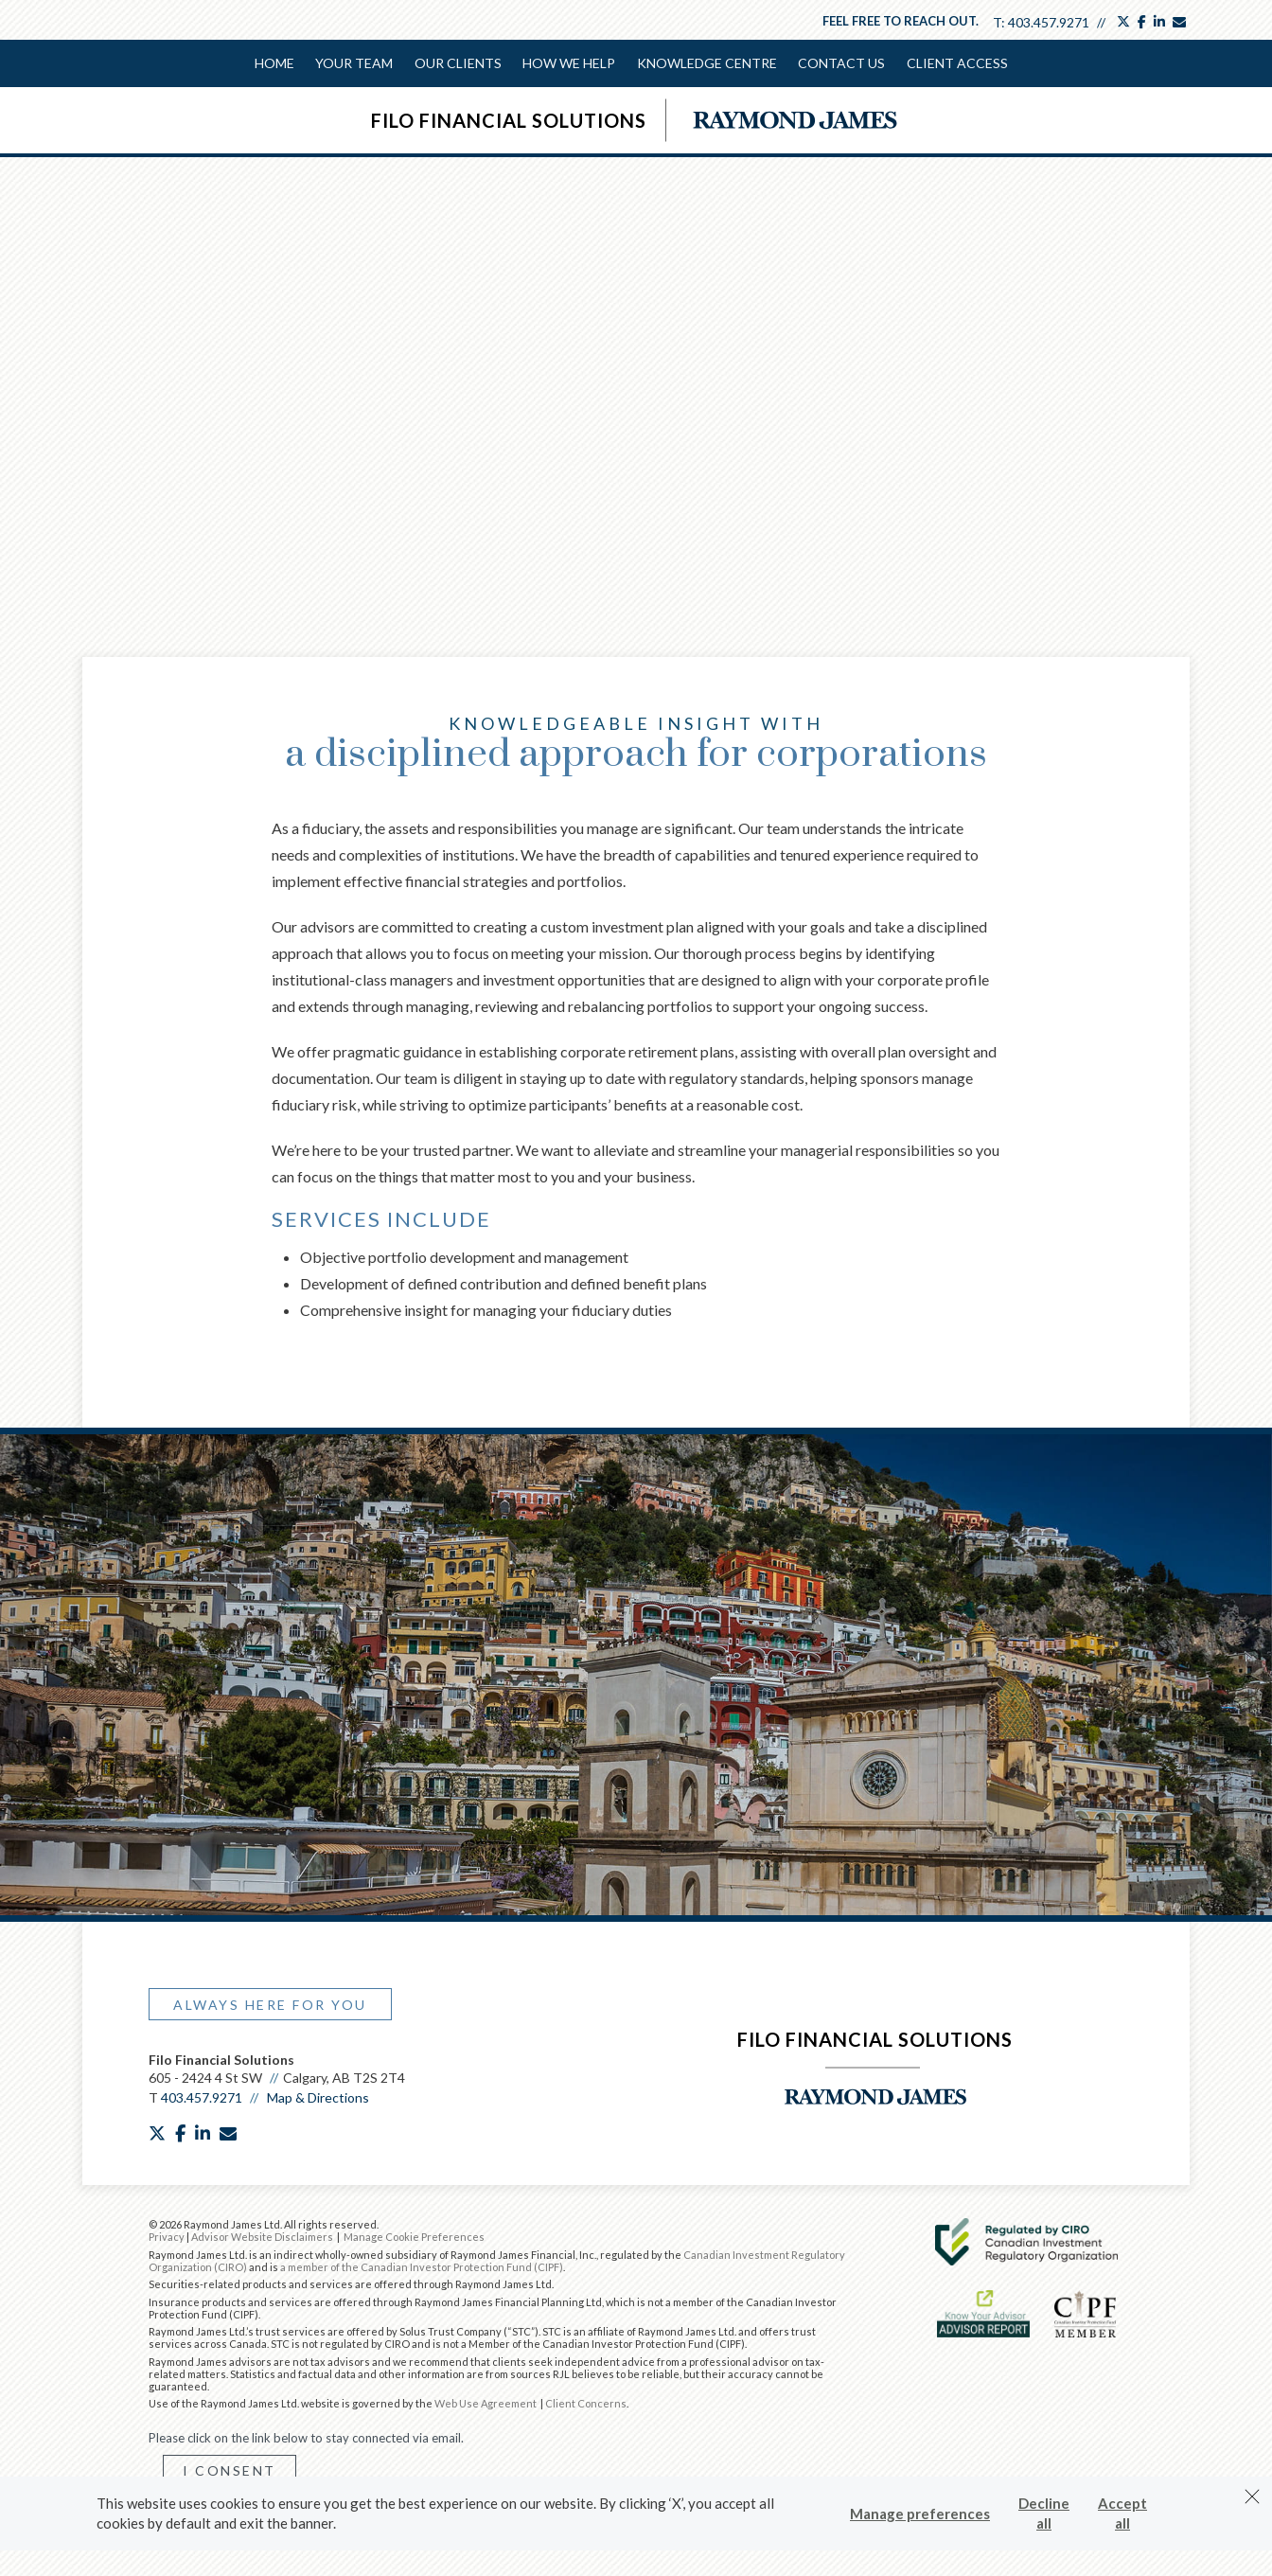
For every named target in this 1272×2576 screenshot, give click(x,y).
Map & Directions (318, 2095)
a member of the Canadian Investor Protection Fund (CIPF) (421, 2265)
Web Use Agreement (486, 2401)
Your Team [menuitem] (355, 63)
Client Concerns (586, 2401)
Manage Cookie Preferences (414, 2235)
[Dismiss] (1252, 2496)
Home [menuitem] (275, 63)
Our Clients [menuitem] (458, 63)
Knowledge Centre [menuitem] (706, 63)
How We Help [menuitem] (568, 63)
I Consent (229, 2469)
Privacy (167, 2235)
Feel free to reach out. (900, 20)
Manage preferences (920, 2513)
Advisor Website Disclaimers (262, 2235)
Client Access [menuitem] (955, 63)
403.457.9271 (1048, 22)
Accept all (1122, 2513)
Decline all (1043, 2513)
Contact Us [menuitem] (840, 63)
